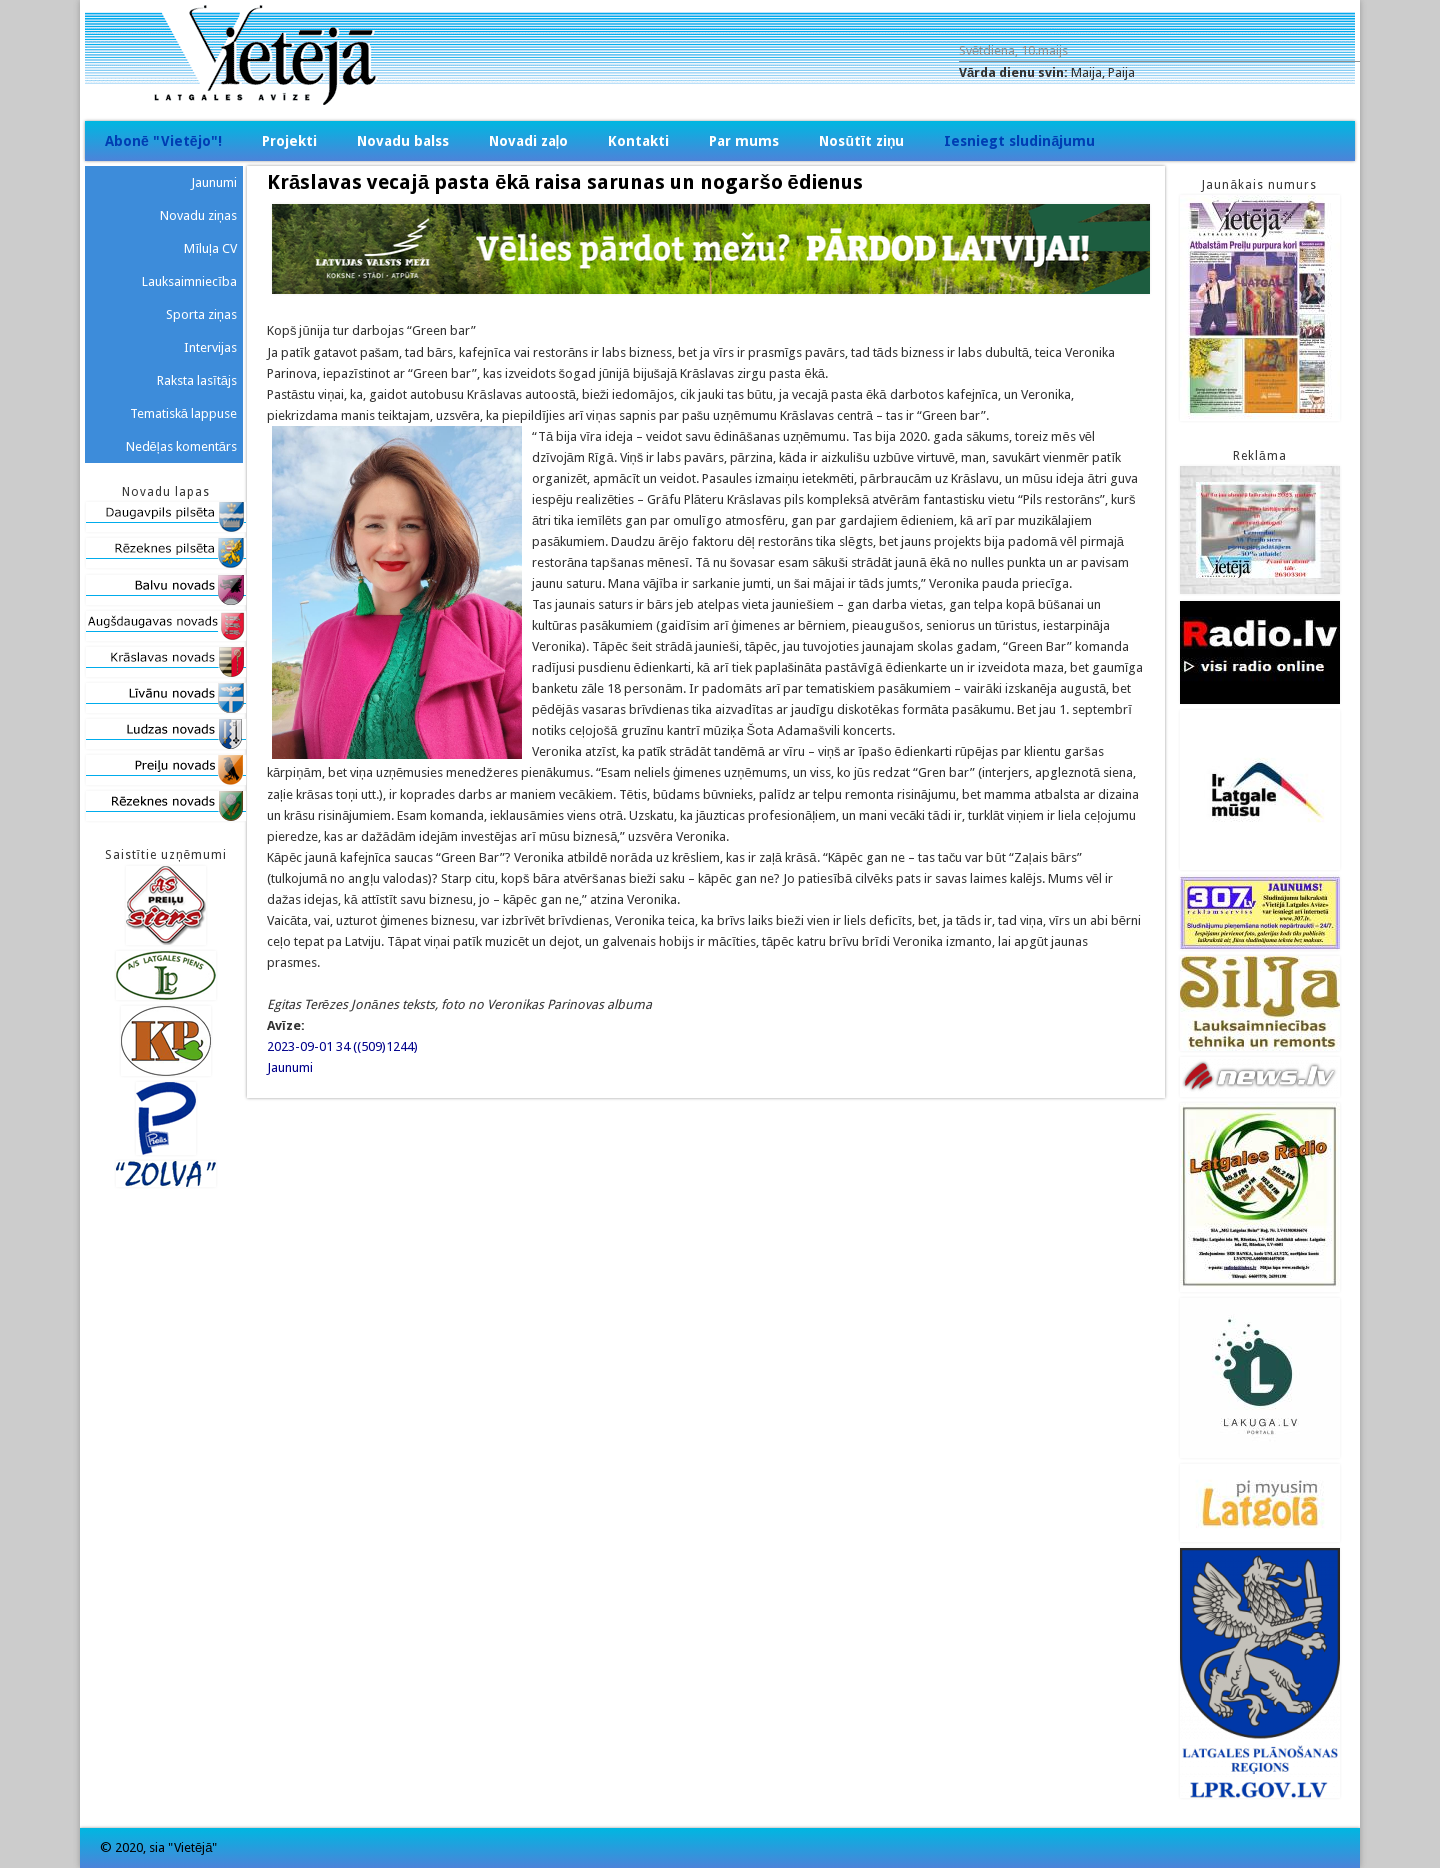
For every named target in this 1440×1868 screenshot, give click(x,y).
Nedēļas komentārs (181, 446)
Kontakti (638, 141)
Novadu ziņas (198, 215)
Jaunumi (290, 1067)
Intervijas (210, 347)
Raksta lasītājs (197, 380)
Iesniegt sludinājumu (1019, 141)
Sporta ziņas (201, 314)
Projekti (289, 141)
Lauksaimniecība (189, 281)
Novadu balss (403, 141)
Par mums (744, 141)
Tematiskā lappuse (183, 413)
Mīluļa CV (210, 248)
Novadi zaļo (529, 141)
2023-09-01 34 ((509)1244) (342, 1046)
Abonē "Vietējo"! (163, 141)
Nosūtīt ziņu (861, 141)
